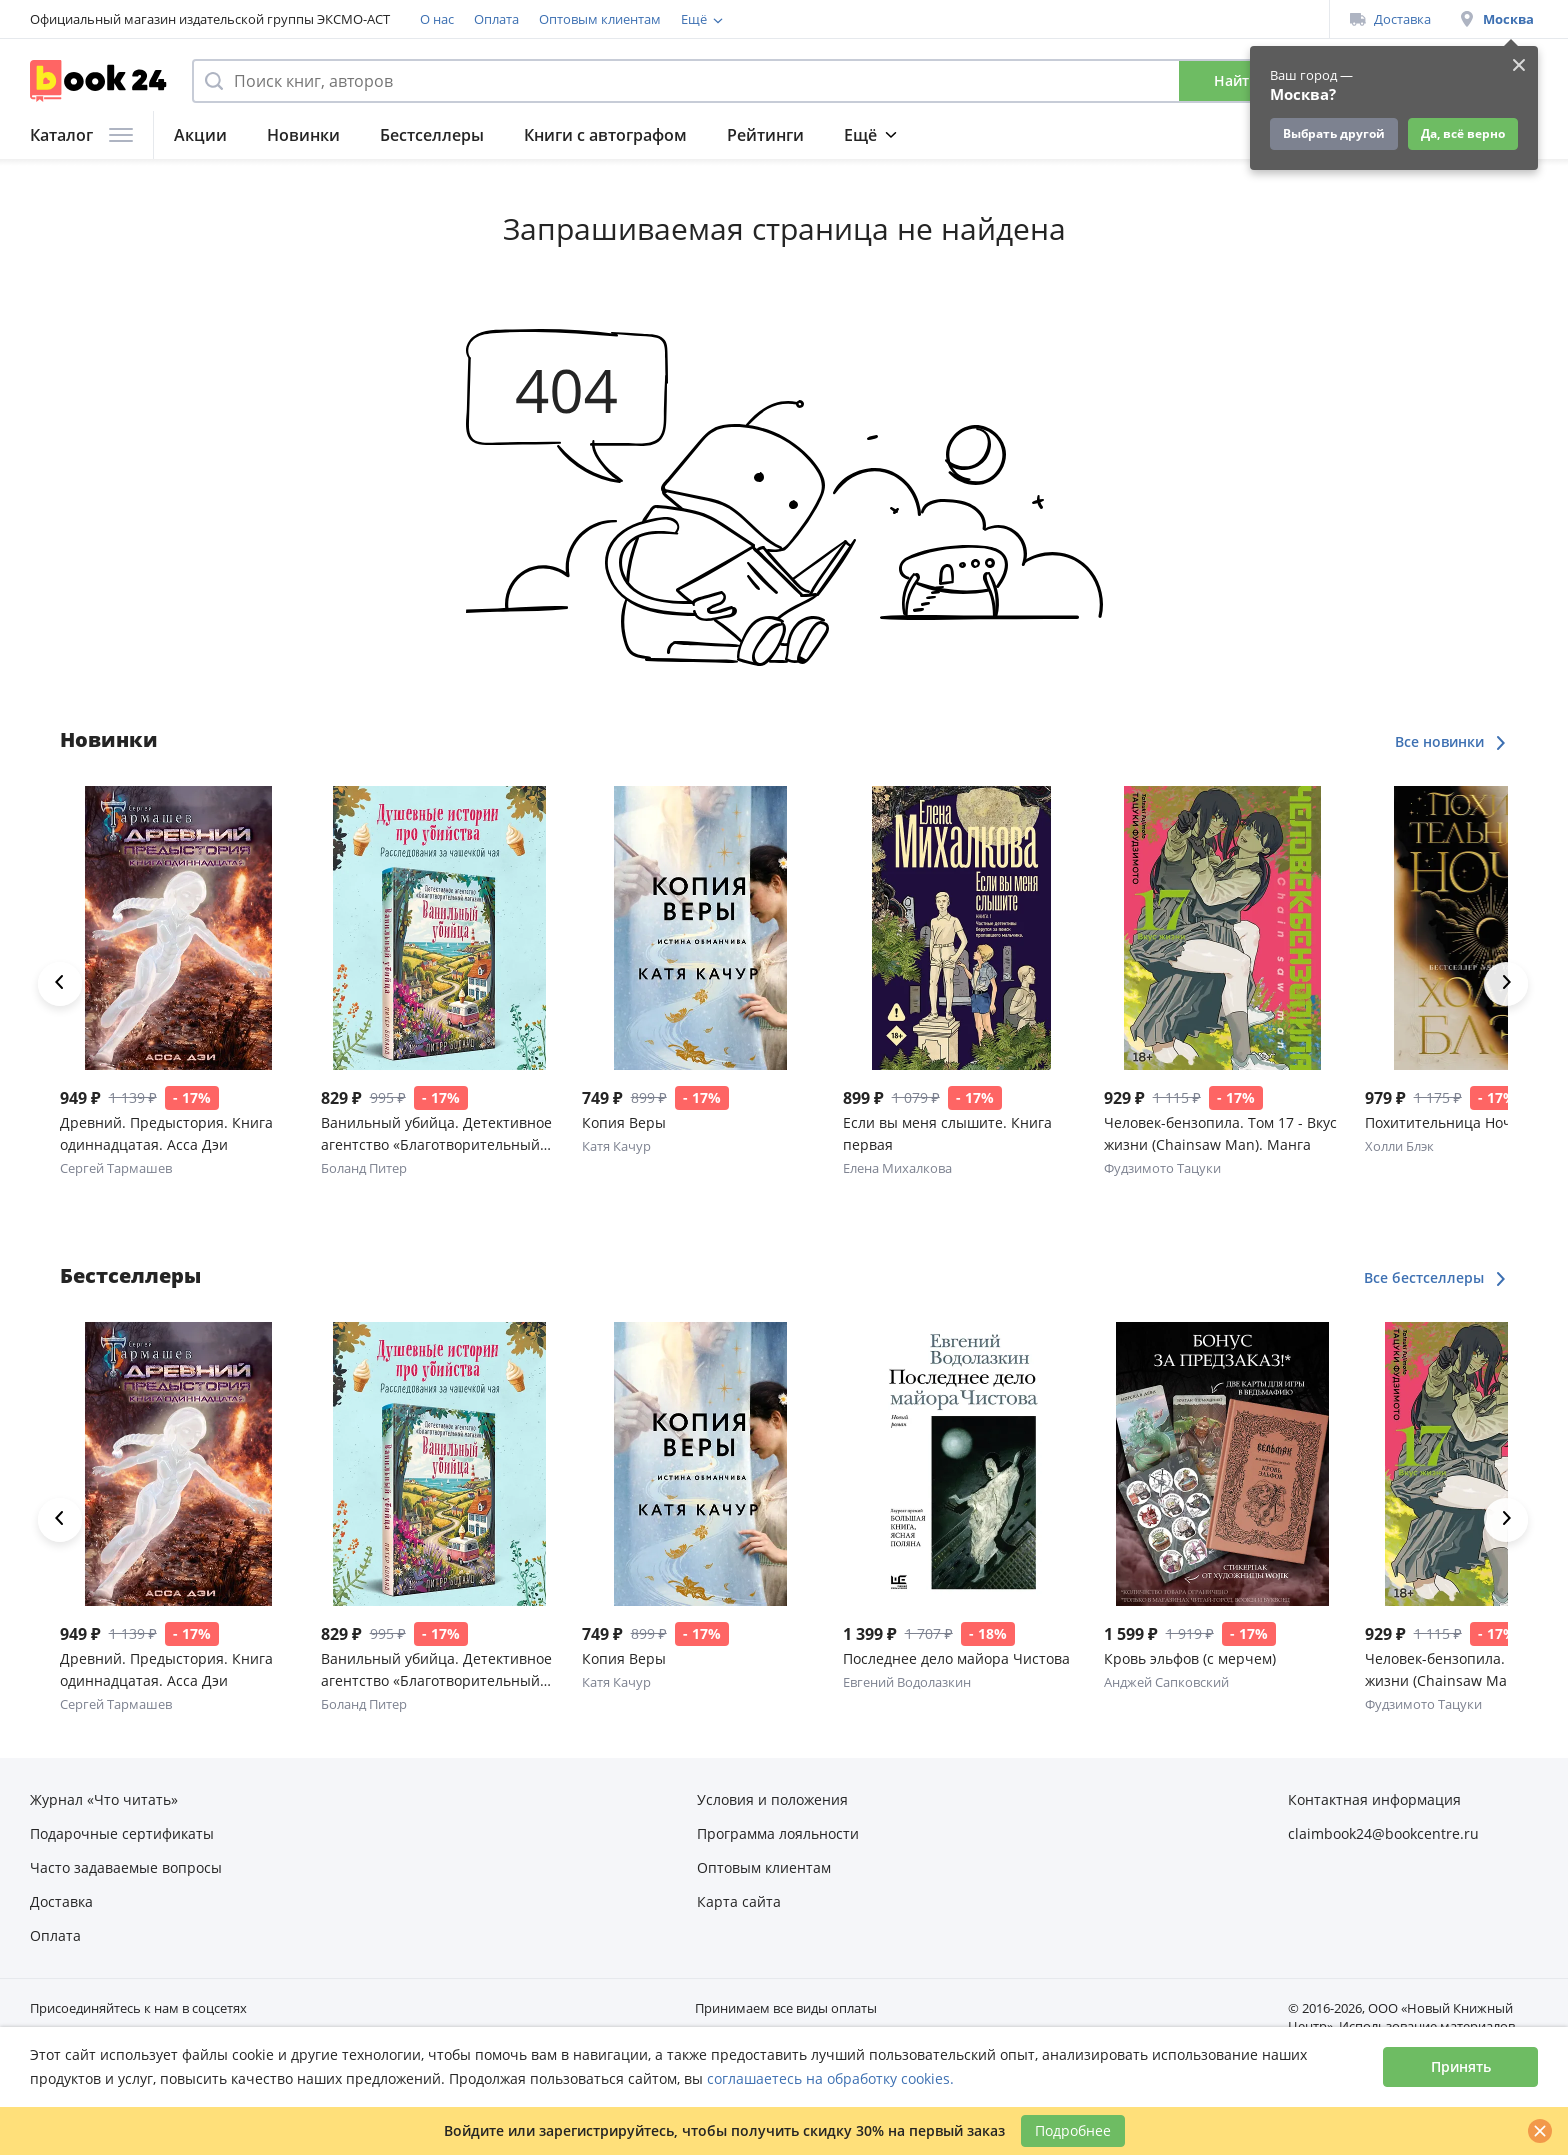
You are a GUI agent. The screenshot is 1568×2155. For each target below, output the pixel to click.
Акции (200, 135)
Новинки (303, 135)
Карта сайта (739, 1901)
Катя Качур (616, 1146)
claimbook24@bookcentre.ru (1383, 1833)
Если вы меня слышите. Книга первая (947, 1133)
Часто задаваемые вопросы (126, 1867)
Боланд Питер (364, 1168)
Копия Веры (624, 1122)
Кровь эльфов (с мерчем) (1190, 1658)
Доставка (1390, 19)
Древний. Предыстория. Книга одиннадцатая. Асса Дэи (166, 1133)
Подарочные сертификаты (932, 19)
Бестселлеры (432, 135)
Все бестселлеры (1436, 1277)
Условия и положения (772, 1799)
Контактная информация (1374, 1799)
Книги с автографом (605, 135)
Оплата (496, 19)
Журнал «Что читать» (104, 1799)
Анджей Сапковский (1166, 1682)
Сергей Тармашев (116, 1168)
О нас (437, 19)
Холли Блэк (1399, 1146)
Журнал (997, 135)
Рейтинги (765, 135)
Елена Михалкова (897, 1168)
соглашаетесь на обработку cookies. (830, 2078)
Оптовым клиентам (600, 19)
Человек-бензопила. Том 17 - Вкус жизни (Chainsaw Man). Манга (1220, 1133)
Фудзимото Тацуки (1162, 1168)
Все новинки (1451, 741)
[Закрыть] (1540, 2131)
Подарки (1105, 135)
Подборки (885, 135)
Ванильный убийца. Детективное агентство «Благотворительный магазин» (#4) (436, 1134)
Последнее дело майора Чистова (956, 1658)
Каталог (81, 135)
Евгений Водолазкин (907, 1682)
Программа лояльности (755, 19)
